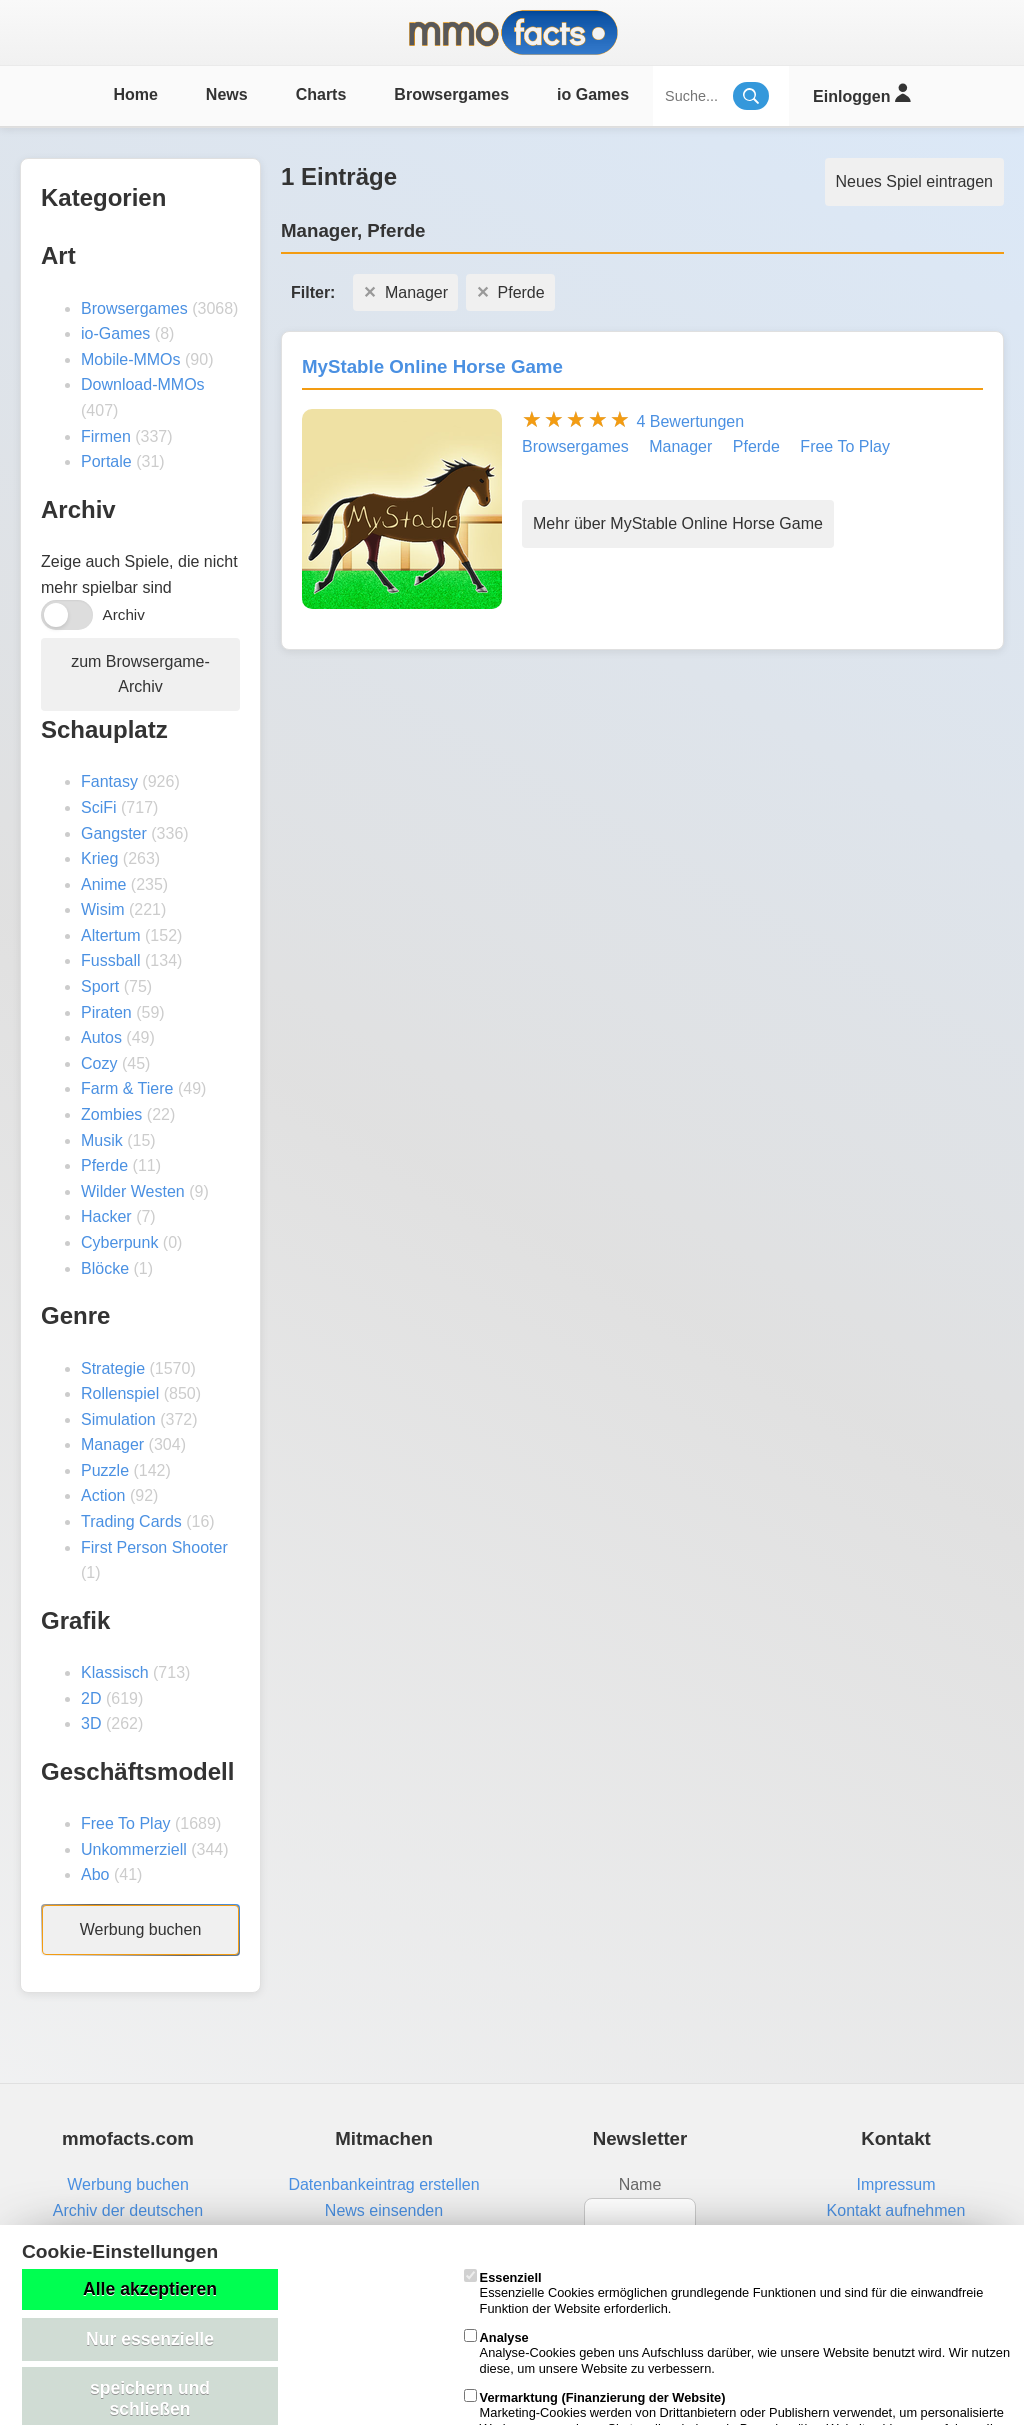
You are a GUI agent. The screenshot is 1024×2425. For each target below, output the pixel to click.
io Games (593, 94)
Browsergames (451, 94)
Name (640, 2184)
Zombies (111, 1114)
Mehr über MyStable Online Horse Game (678, 523)
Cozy (99, 1063)
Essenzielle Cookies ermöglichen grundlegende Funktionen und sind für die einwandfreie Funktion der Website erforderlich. (724, 2293)
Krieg (99, 858)
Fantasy (109, 781)
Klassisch (115, 1672)
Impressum (895, 2184)
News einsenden (384, 2210)
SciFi (99, 807)
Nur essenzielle (150, 2339)
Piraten (106, 1012)
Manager (112, 1444)
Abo (95, 1874)
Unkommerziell (134, 1849)
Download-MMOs (143, 384)
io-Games (115, 333)
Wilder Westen (133, 1191)
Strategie (113, 1368)
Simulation (118, 1419)
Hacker (106, 1216)
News (227, 94)
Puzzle (105, 1470)
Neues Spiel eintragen (914, 181)
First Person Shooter (154, 1547)
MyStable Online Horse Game (432, 366)
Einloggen (861, 93)
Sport (100, 986)
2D (91, 1698)
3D (91, 1723)
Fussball (111, 960)
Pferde (104, 1165)
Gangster (114, 833)
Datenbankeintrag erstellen (383, 2184)
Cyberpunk (119, 1242)
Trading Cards (131, 1521)
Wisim (103, 909)
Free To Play (126, 1823)
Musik (102, 1140)
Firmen (106, 436)
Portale (106, 461)
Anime (103, 884)
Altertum (111, 935)
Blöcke (105, 1268)
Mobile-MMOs (131, 359)
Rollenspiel (120, 1393)
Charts (321, 94)
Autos (101, 1037)
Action (103, 1495)
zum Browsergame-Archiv (140, 674)
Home (135, 94)
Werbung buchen (141, 1929)
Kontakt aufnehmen (896, 2210)
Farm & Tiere (127, 1088)
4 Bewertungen (690, 421)
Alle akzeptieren (150, 2289)
